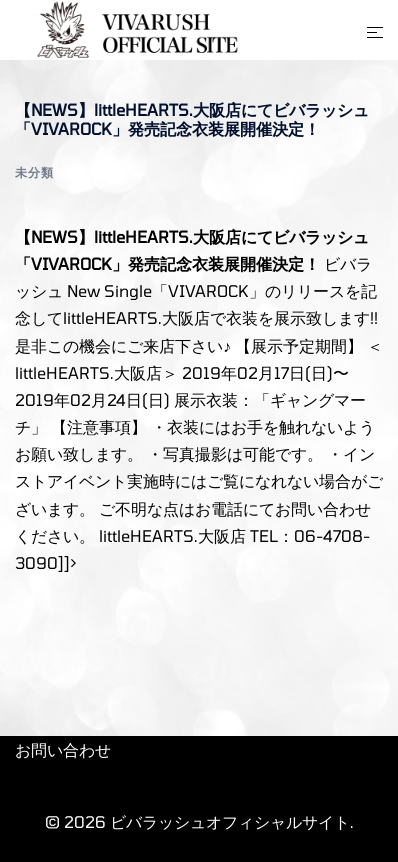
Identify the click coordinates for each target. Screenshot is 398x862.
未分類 (34, 172)
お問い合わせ (63, 749)
